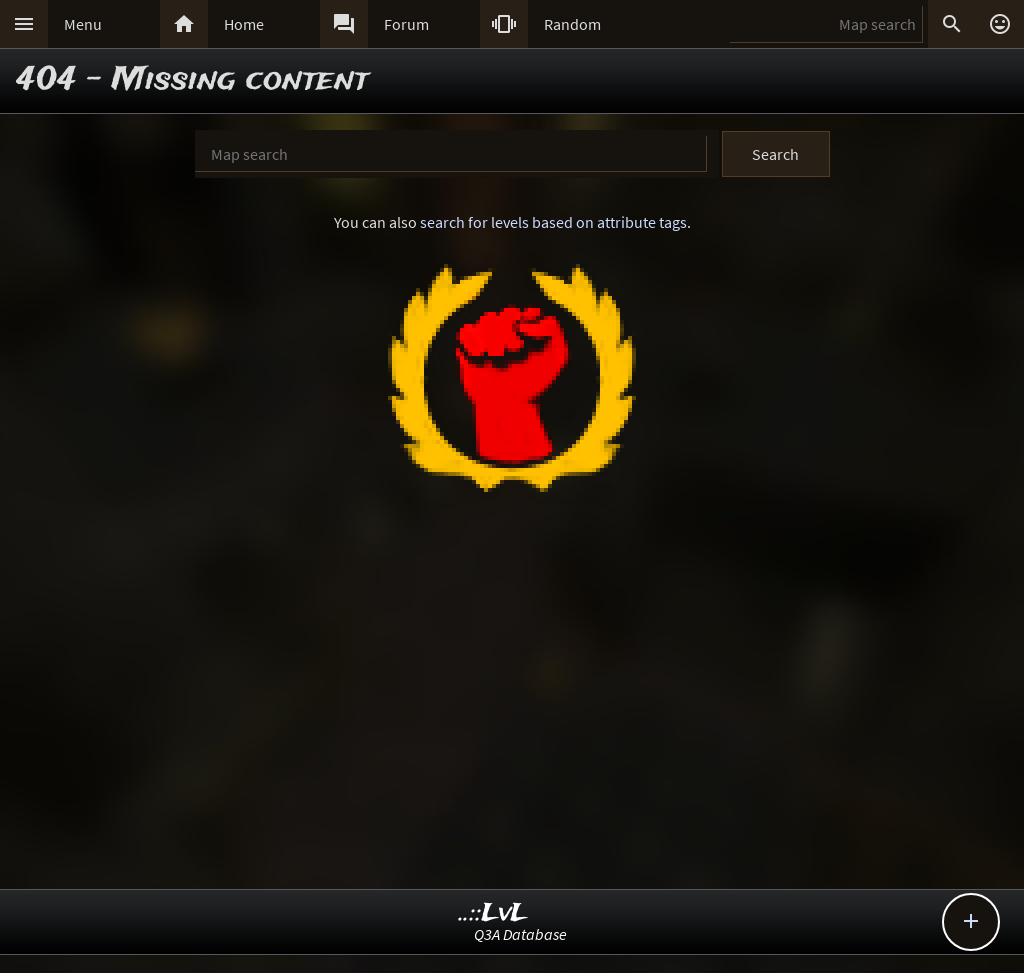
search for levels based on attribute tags (553, 222)
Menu (83, 24)
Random (572, 24)
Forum (406, 24)
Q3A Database (520, 934)
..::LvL (493, 913)
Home (244, 24)
